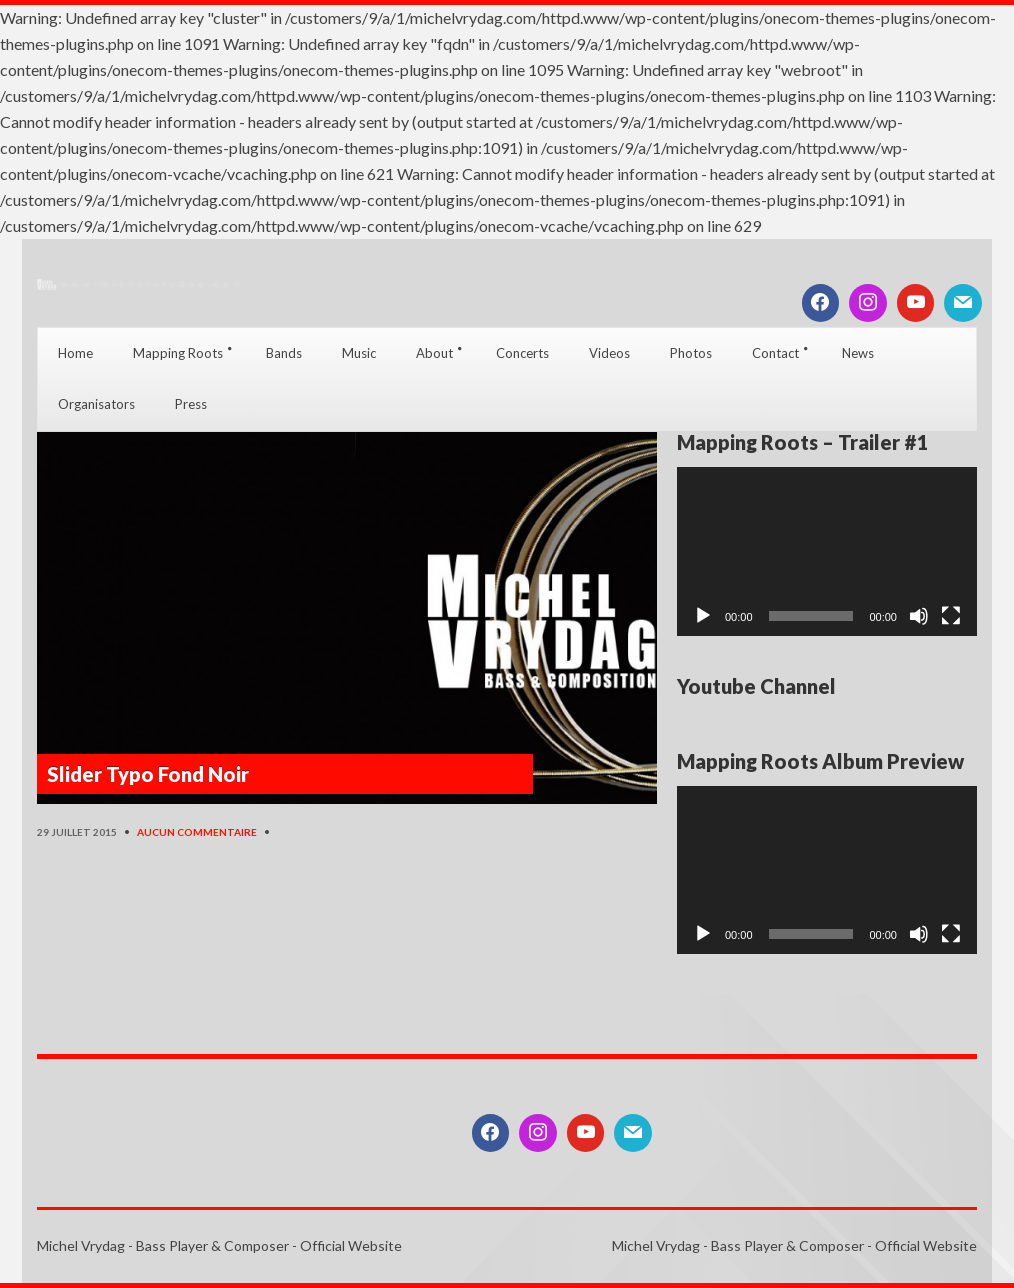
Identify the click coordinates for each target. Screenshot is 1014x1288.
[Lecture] (703, 616)
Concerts (522, 353)
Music (359, 353)
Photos (691, 353)
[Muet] (919, 616)
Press (191, 404)
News (858, 353)
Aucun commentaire (197, 832)
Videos (609, 353)
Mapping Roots (178, 353)
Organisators (96, 404)
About (434, 353)
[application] (827, 551)
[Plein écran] (951, 616)
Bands (284, 353)
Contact (775, 353)
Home (75, 353)
